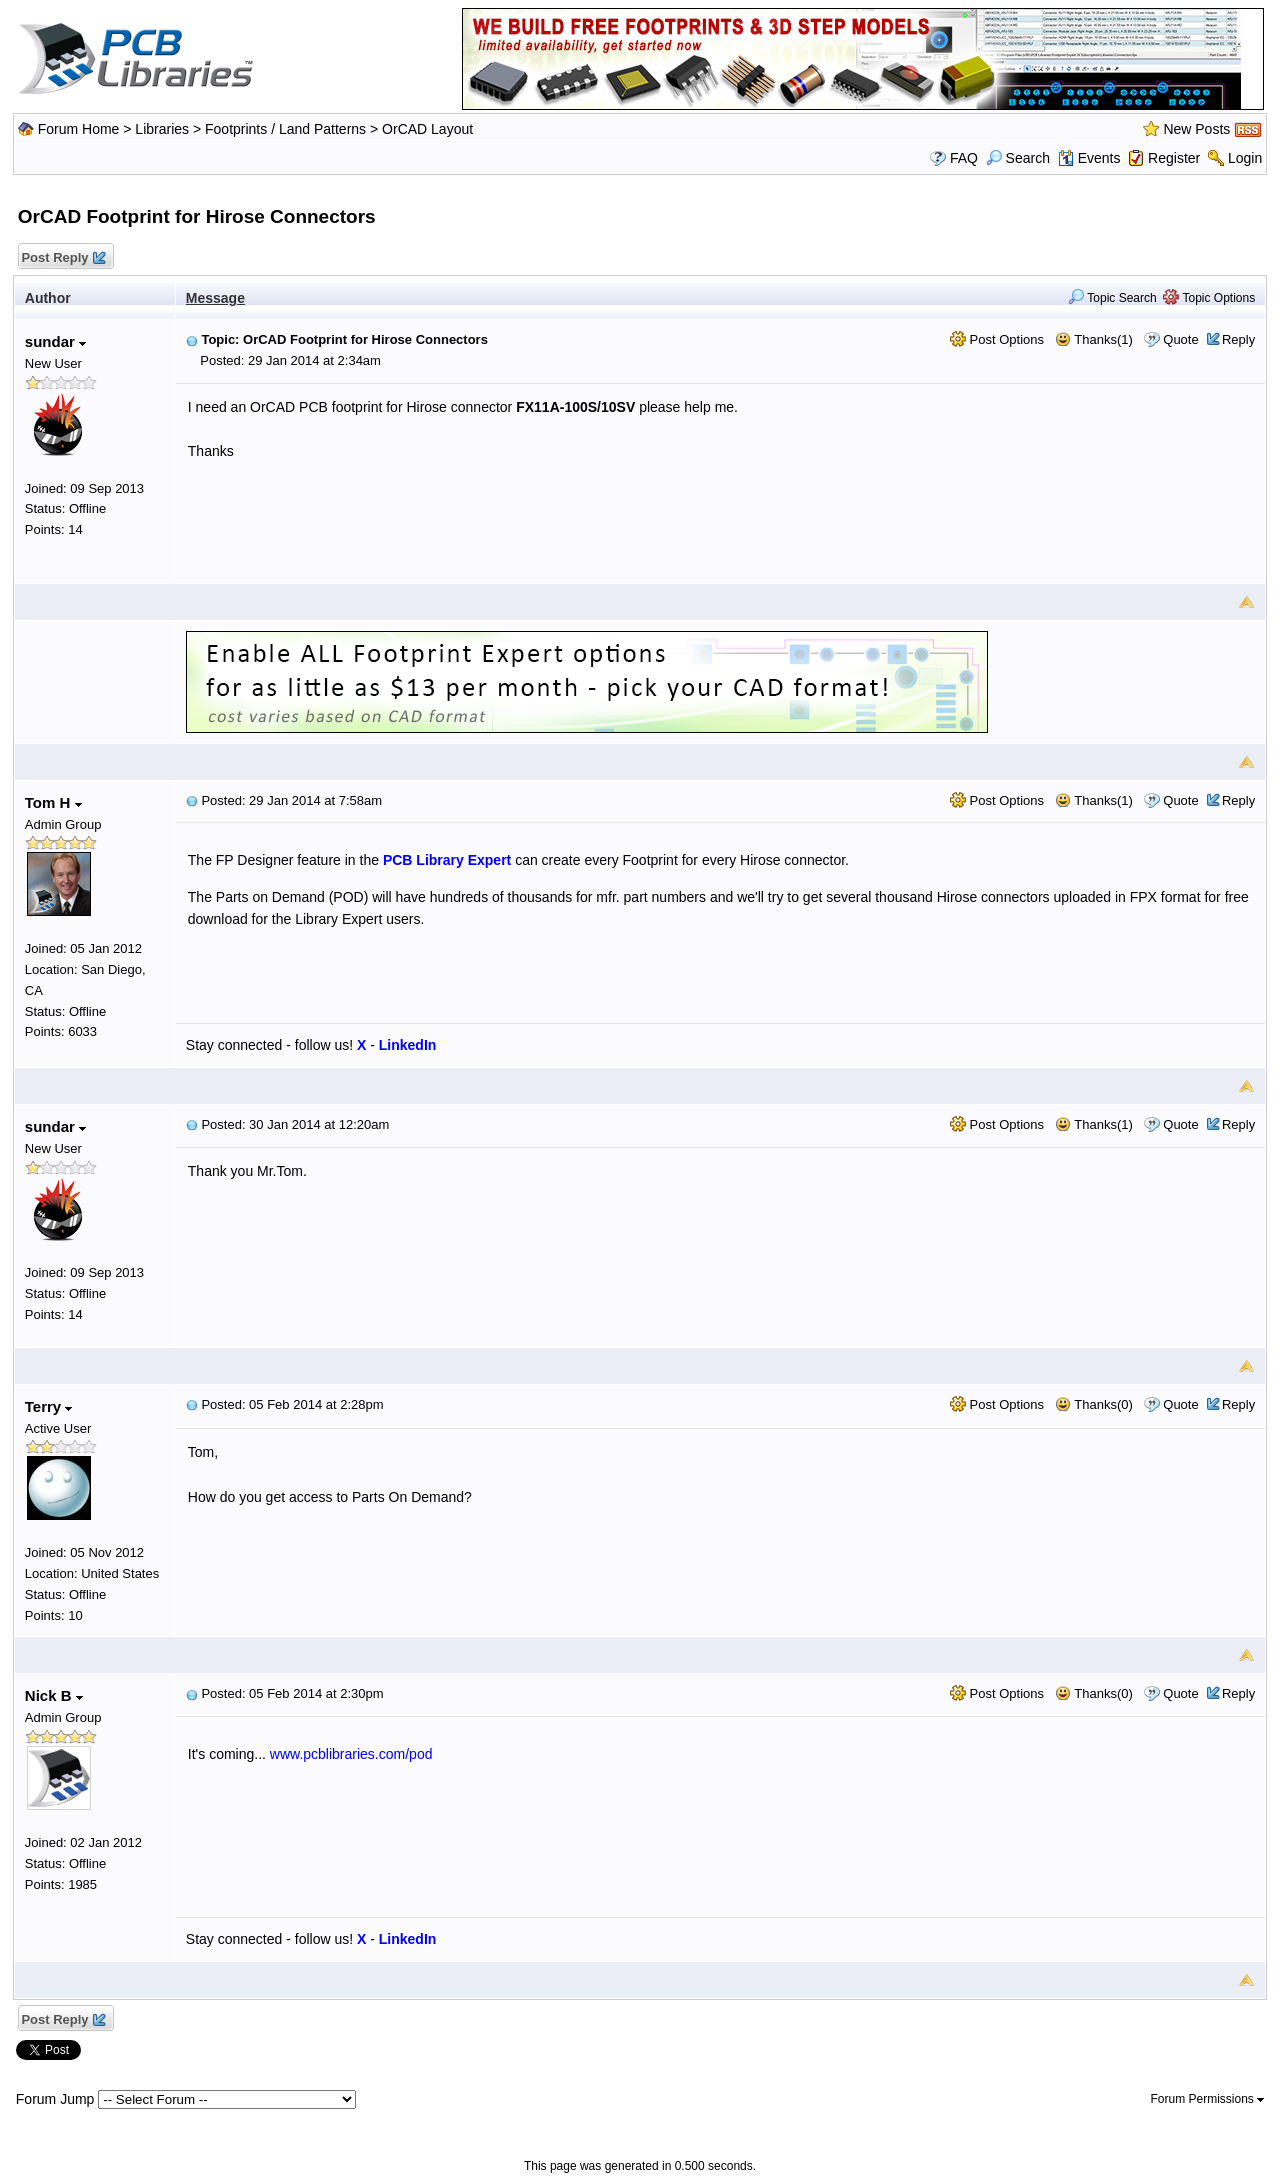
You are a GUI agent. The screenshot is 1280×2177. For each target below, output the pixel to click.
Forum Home (79, 129)
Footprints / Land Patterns (285, 129)
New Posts (1196, 129)
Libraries (162, 129)
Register (1174, 158)
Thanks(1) (1094, 339)
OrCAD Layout (427, 129)
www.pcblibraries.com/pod (351, 1754)
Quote (1180, 339)
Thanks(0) (1094, 1404)
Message (215, 298)
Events (1089, 158)
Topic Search (1112, 298)
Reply (1238, 339)
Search (1018, 158)
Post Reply (63, 258)
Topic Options (1209, 298)
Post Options (997, 339)
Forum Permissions (1208, 2099)
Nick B (54, 1695)
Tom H (53, 802)
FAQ (964, 158)
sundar (55, 341)
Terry (49, 1406)
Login (1245, 158)
